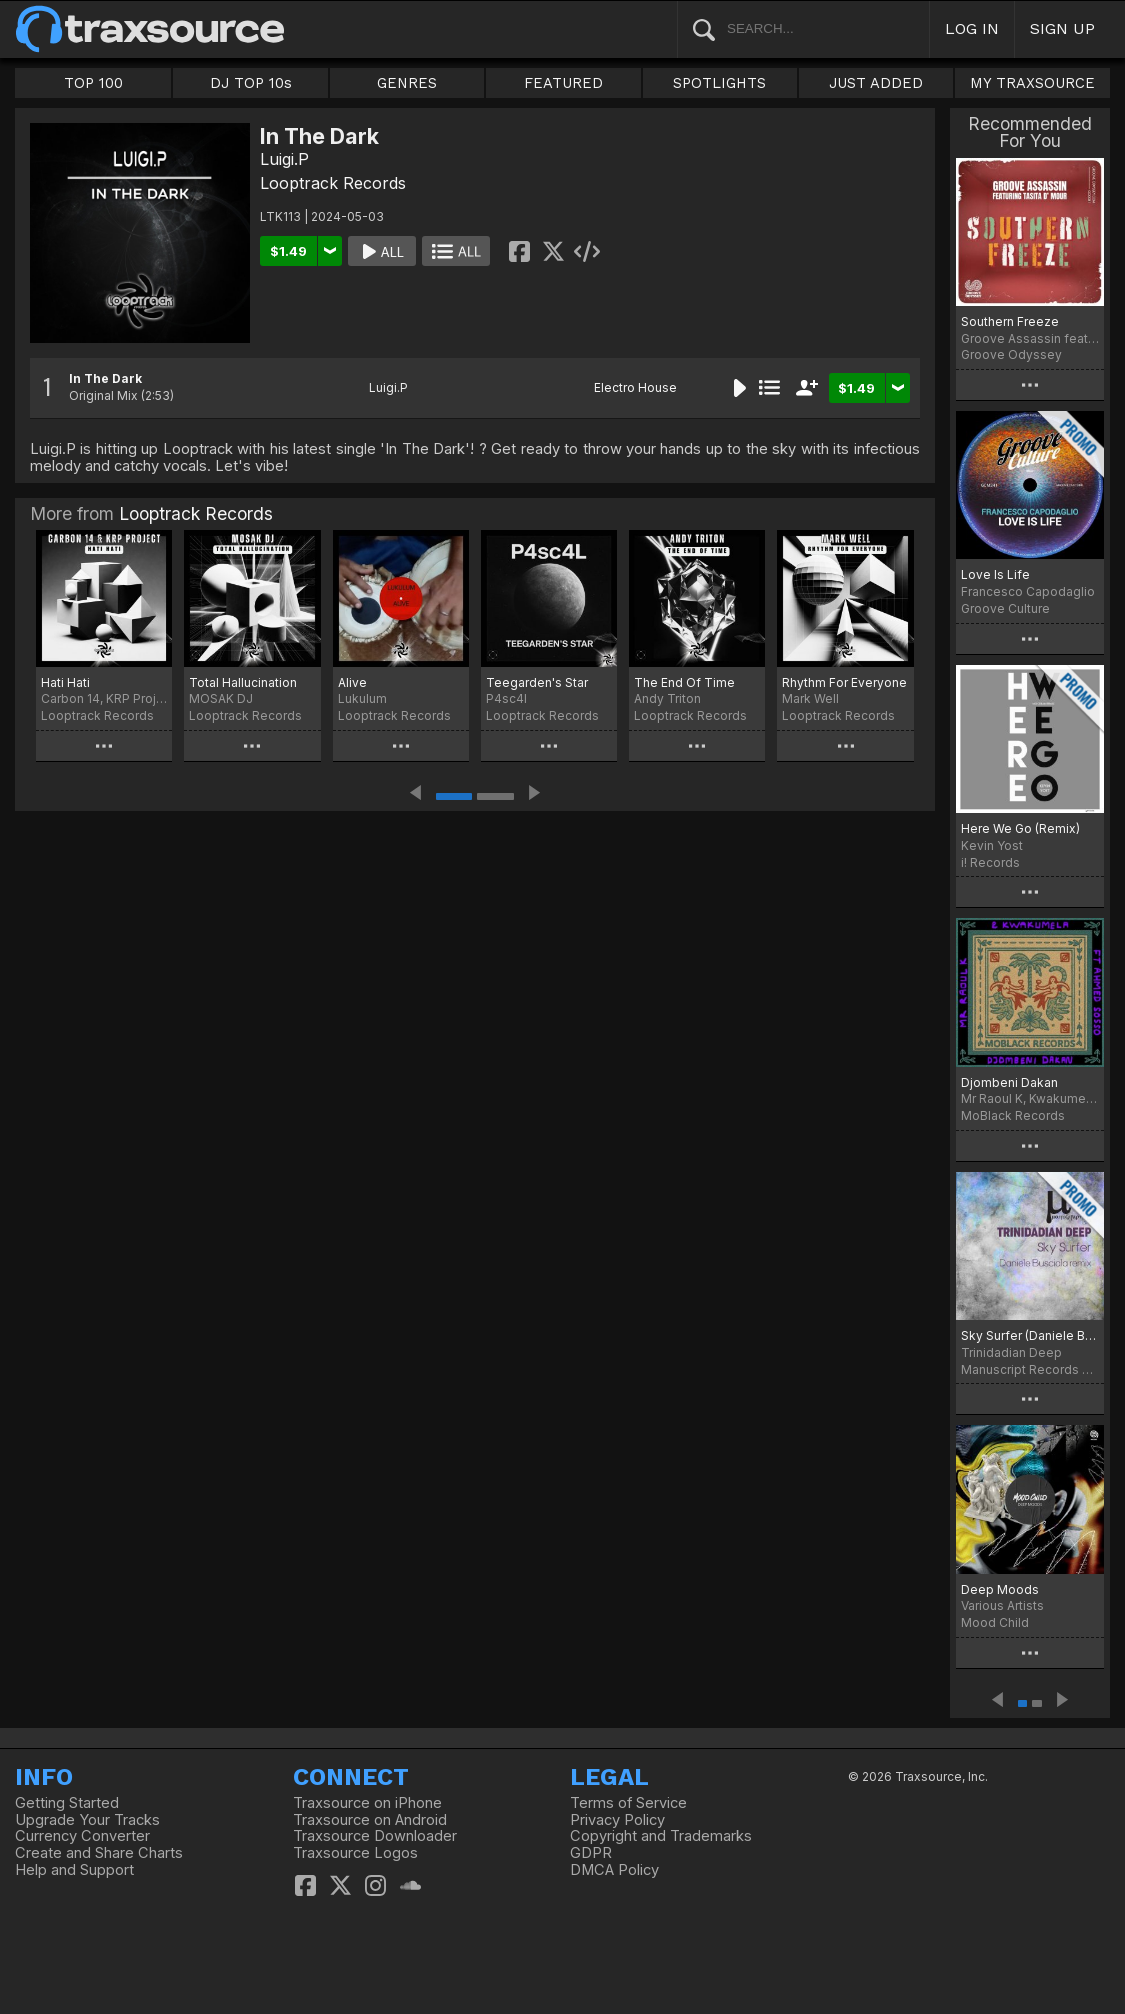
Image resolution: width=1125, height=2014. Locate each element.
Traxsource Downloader (375, 1836)
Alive (352, 682)
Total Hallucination (243, 682)
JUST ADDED (876, 83)
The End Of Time (684, 682)
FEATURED (563, 83)
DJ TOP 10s (251, 83)
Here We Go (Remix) (1020, 828)
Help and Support (74, 1870)
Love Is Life (995, 574)
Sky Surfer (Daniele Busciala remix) (1030, 1335)
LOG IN (972, 28)
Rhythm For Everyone (844, 682)
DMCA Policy (614, 1870)
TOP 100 (93, 83)
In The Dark (105, 378)
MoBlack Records (1013, 1115)
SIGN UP (1062, 28)
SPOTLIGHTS (719, 83)
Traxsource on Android (370, 1820)
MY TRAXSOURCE (1032, 83)
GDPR (591, 1853)
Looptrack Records (333, 183)
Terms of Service (628, 1803)
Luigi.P (284, 159)
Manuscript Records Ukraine (1030, 1369)
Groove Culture (1005, 608)
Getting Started (67, 1803)
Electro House (635, 387)
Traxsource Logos (355, 1853)
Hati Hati (65, 682)
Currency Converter (82, 1836)
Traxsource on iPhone (367, 1803)
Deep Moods (1000, 1589)
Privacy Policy (617, 1820)
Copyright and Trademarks (661, 1836)
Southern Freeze (1010, 321)
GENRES (407, 83)
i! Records (990, 862)
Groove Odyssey (1011, 354)
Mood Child (995, 1622)
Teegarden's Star (537, 682)
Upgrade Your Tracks (87, 1820)
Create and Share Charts (99, 1853)
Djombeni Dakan (1009, 1082)
